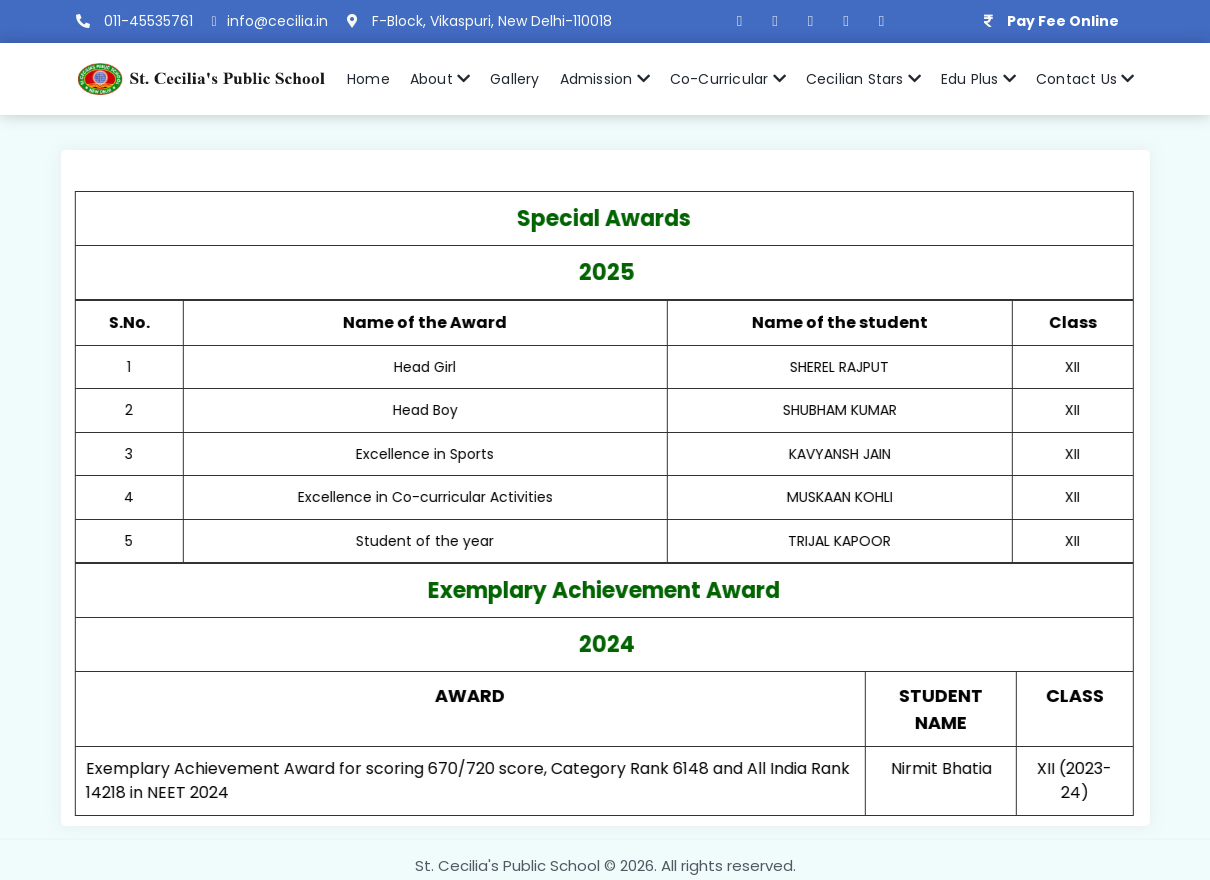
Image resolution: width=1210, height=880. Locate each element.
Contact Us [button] (1085, 79)
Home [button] (368, 79)
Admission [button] (605, 79)
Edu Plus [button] (978, 79)
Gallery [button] (514, 79)
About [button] (440, 79)
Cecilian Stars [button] (863, 79)
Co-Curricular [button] (728, 79)
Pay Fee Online (1063, 21)
